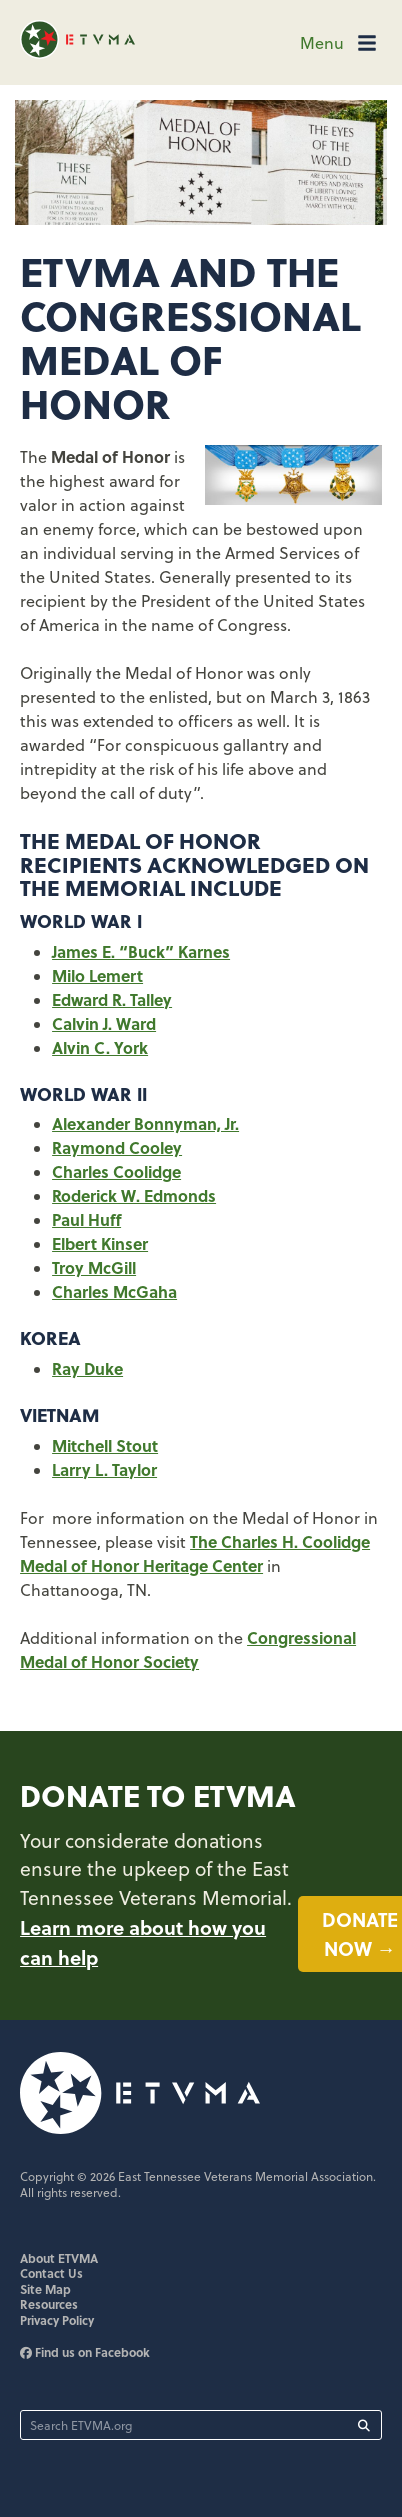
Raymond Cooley (117, 1147)
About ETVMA (59, 2258)
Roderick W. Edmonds (134, 1195)
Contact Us (51, 2273)
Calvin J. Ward (104, 1023)
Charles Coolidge (116, 1171)
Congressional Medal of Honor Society (188, 1649)
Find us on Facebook (85, 2352)
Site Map (45, 2289)
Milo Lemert (97, 975)
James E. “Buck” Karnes (141, 951)
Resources (49, 2304)
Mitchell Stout (105, 1445)
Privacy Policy (57, 2320)
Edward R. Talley (112, 999)
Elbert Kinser (100, 1243)
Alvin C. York (100, 1047)
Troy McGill (94, 1267)
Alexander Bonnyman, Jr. (145, 1123)
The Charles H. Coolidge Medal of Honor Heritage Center (195, 1553)
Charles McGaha (114, 1291)
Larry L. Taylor (104, 1469)
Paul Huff (86, 1219)
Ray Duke (87, 1368)
